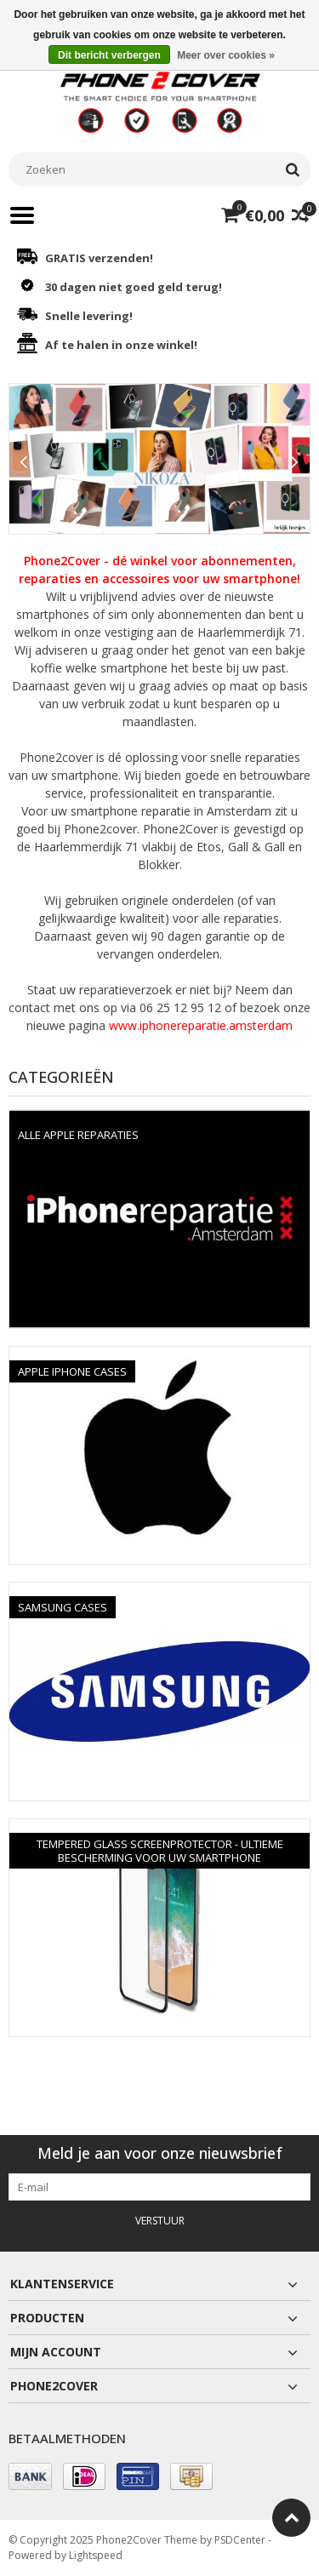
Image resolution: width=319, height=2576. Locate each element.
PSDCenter (239, 2540)
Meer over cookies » (226, 55)
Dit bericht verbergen (109, 55)
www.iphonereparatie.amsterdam (201, 1025)
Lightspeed (95, 2555)
